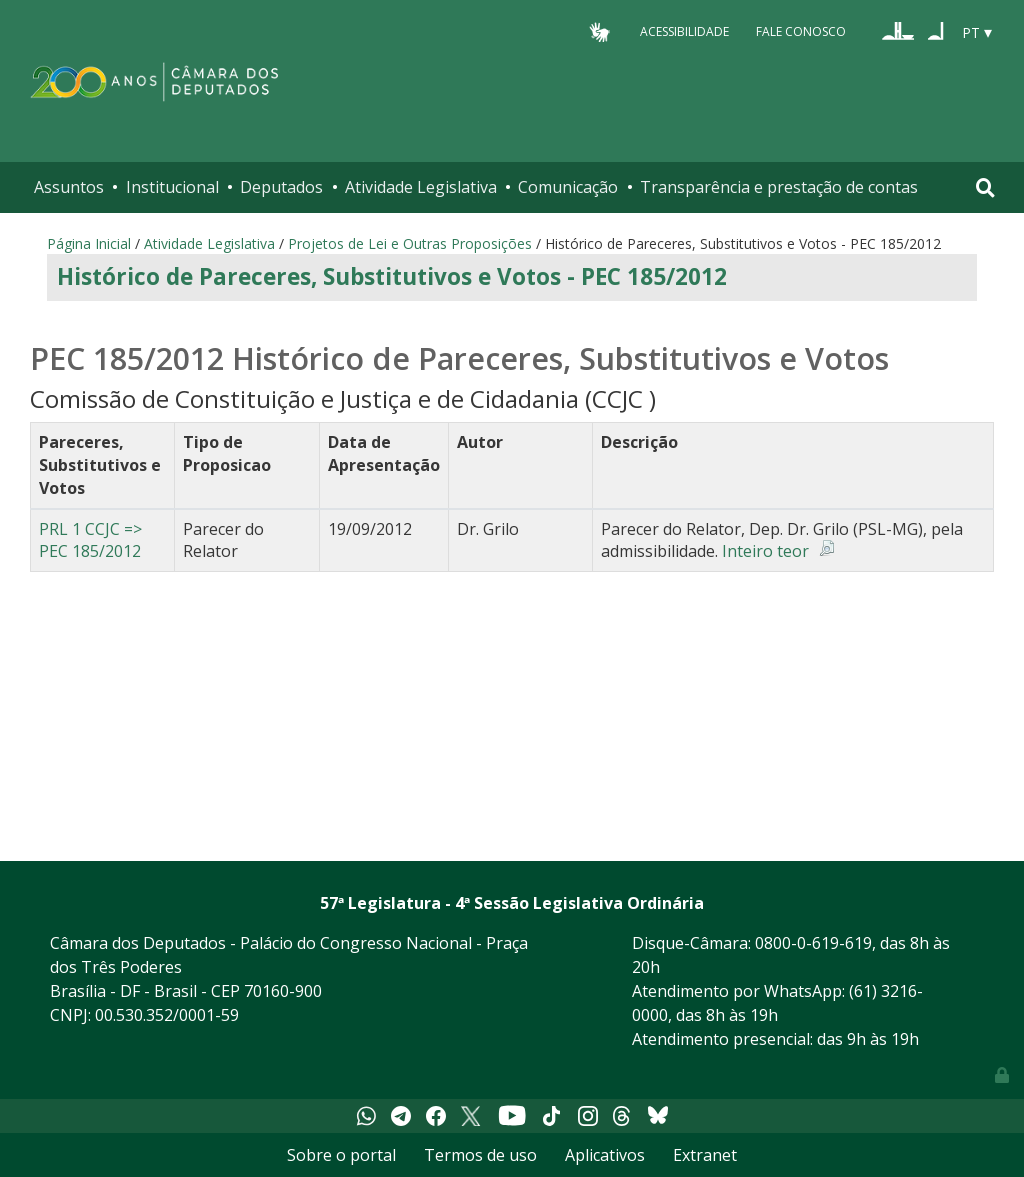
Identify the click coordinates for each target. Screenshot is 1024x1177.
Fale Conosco (801, 31)
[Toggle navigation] (985, 187)
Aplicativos (605, 1155)
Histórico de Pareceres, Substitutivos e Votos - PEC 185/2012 (392, 276)
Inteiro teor (765, 551)
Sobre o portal (341, 1155)
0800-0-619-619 (813, 943)
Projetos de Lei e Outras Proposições (410, 243)
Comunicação (568, 187)
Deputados (281, 187)
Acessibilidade (684, 31)
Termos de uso (480, 1155)
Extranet (705, 1155)
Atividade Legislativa (421, 187)
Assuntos (69, 187)
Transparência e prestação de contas (779, 187)
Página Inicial (89, 243)
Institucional (172, 187)
